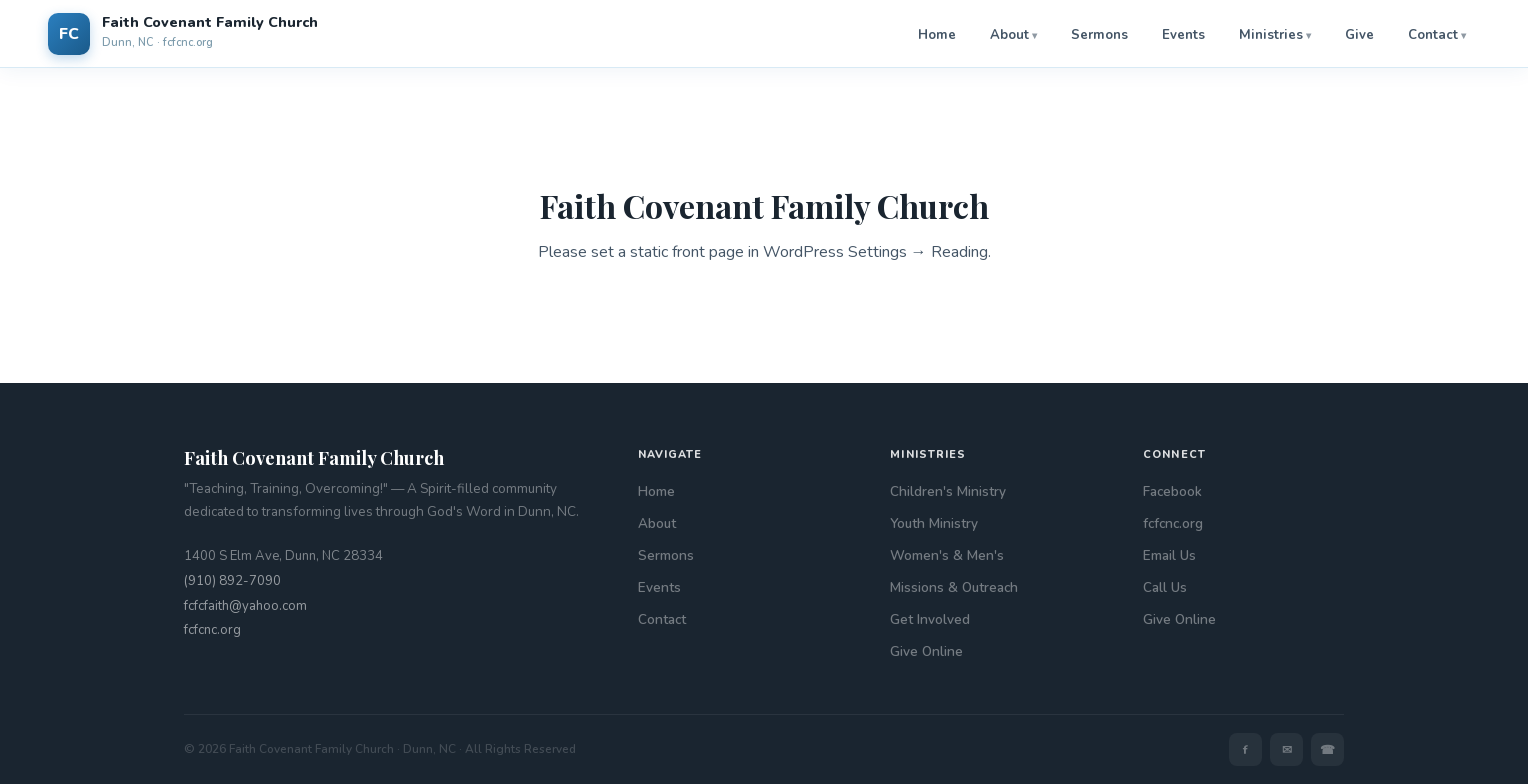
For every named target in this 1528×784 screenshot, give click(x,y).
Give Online (926, 651)
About (1009, 35)
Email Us (1169, 555)
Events (1183, 35)
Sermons (1099, 35)
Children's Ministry (948, 491)
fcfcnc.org (212, 630)
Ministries (1271, 35)
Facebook (1172, 491)
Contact (1433, 35)
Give (1359, 35)
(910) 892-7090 (232, 581)
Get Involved (930, 619)
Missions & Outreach (954, 587)
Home (937, 35)
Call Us (1165, 587)
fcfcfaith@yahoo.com (245, 606)
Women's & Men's (947, 555)
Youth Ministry (934, 523)
